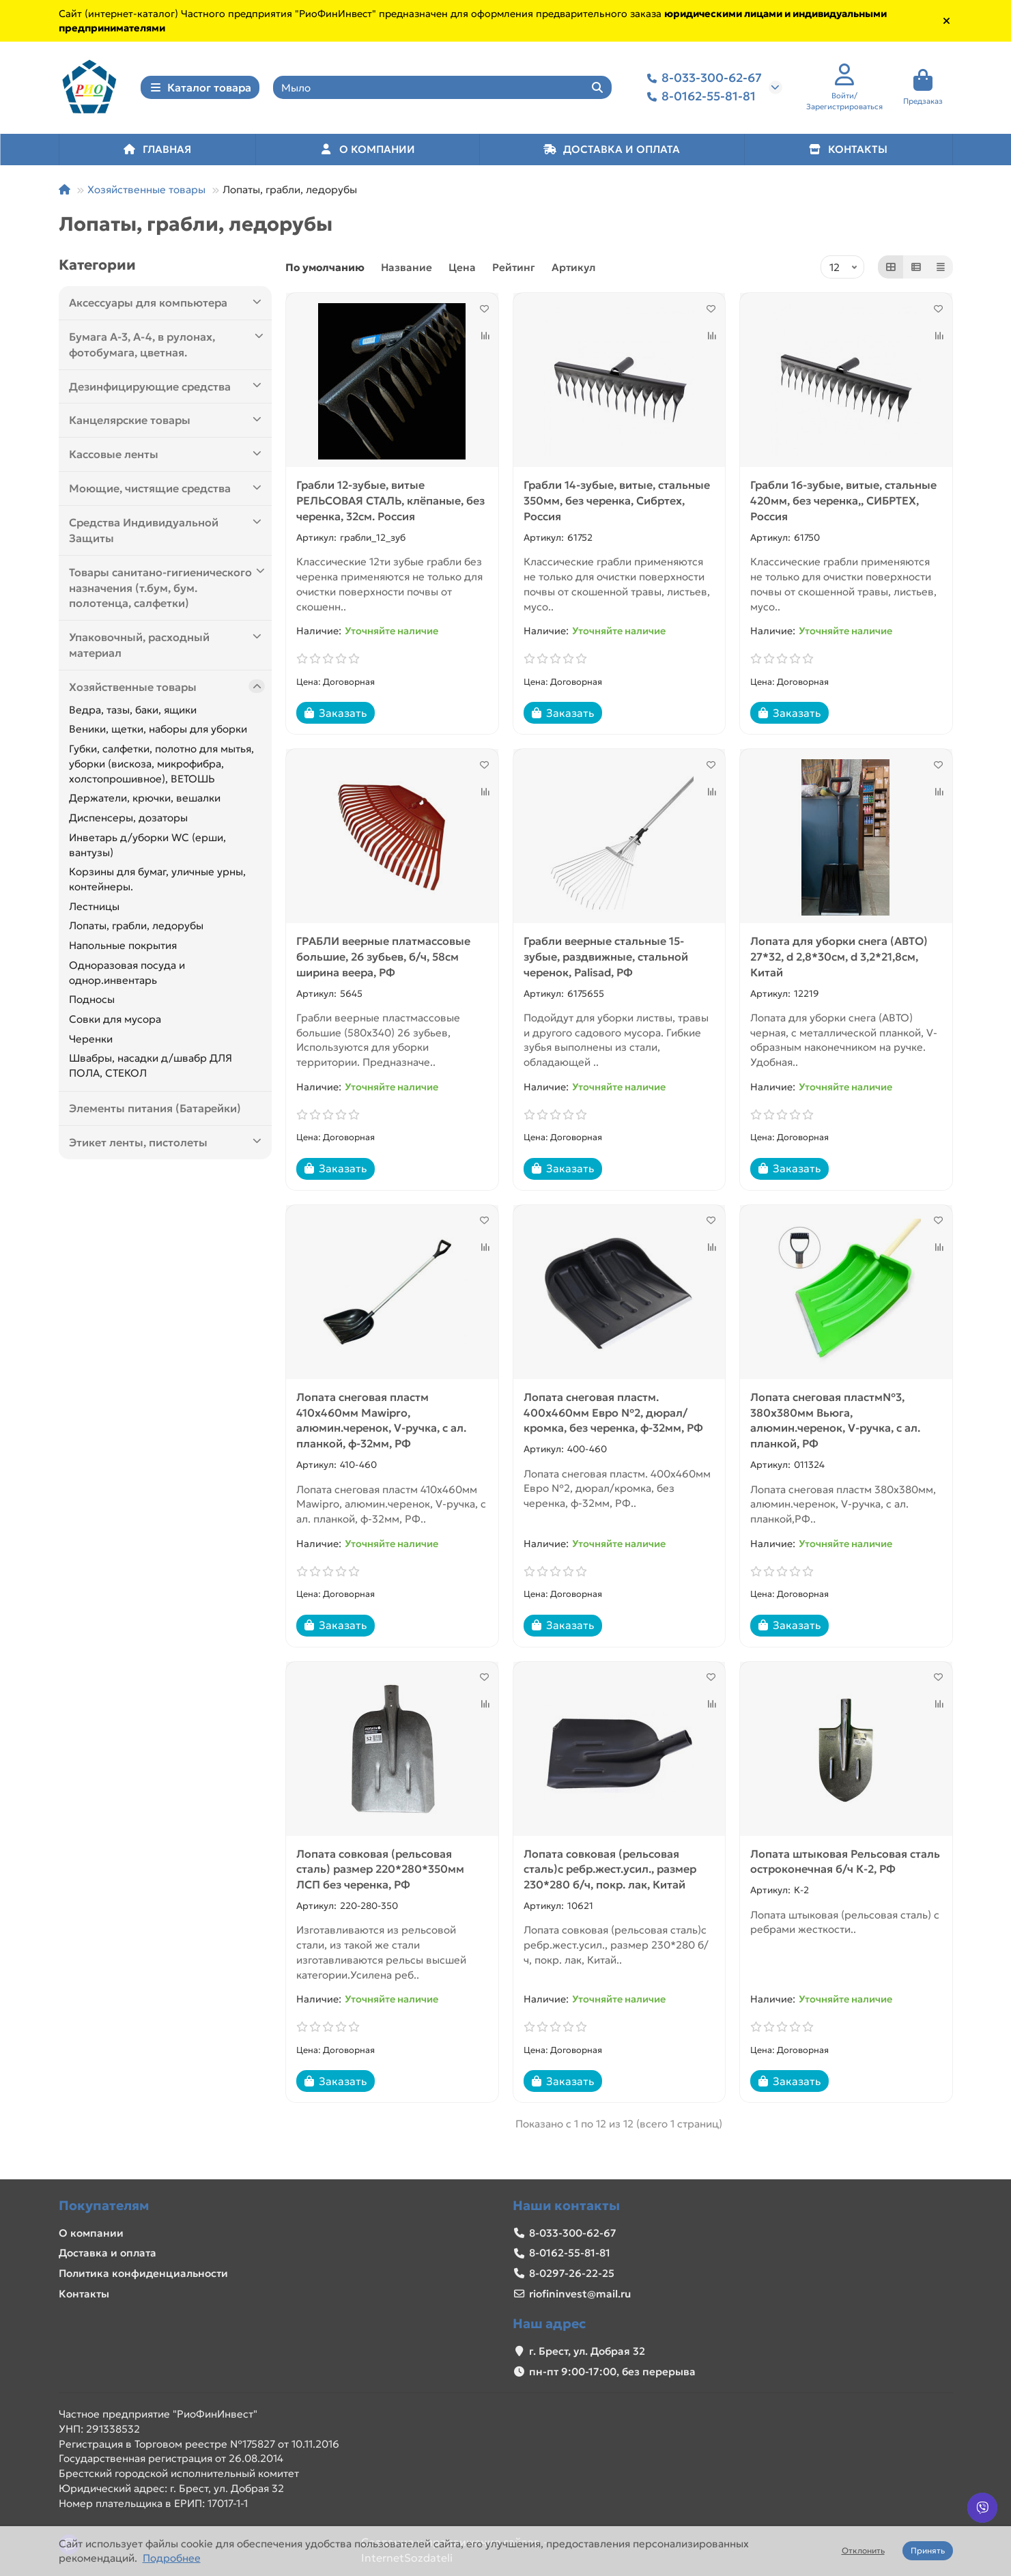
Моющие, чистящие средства (167, 491)
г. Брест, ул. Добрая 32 (587, 2351)
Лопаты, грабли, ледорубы (136, 928)
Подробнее (172, 2557)
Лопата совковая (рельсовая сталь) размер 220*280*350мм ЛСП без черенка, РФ (380, 1872)
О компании (91, 2232)
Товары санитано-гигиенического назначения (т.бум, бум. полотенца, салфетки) (167, 590)
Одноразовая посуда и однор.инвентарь (127, 976)
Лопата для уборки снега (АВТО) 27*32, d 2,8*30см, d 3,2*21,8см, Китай (839, 959)
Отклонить (863, 2550)
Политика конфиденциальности (143, 2273)
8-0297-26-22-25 (571, 2273)
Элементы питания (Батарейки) (155, 1111)
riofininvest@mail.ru (580, 2293)
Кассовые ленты (167, 457)
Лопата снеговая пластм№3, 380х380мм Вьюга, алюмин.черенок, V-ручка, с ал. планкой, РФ (835, 1423)
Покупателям (104, 2205)
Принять (928, 2550)
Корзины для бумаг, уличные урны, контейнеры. (157, 882)
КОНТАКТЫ (847, 151)
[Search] (442, 89)
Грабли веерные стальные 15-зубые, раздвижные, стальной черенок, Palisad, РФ (606, 959)
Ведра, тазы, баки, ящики (133, 712)
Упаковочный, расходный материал (167, 648)
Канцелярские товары (167, 423)
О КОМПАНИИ (367, 151)
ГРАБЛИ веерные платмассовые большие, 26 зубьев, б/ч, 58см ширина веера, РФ (383, 959)
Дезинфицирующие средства (167, 389)
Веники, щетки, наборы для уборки (158, 732)
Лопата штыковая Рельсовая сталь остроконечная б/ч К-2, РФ (845, 1864)
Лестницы (94, 909)
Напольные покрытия (123, 948)
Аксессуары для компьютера (167, 305)
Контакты (84, 2293)
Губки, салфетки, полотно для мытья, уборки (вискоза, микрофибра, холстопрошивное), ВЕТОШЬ (161, 767)
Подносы (92, 1002)
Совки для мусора (115, 1022)
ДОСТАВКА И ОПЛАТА (611, 151)
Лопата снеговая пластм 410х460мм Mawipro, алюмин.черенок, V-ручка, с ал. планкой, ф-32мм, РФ (381, 1423)
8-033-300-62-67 (702, 80)
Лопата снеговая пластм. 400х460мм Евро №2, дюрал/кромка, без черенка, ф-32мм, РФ (613, 1415)
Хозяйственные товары (146, 192)
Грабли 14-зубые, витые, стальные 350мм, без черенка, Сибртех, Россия (617, 503)
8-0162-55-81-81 (699, 98)
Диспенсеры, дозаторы (128, 821)
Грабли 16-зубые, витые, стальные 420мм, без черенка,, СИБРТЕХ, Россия (843, 503)
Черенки (91, 1041)
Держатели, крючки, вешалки (144, 801)
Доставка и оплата (107, 2252)
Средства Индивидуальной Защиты (167, 533)
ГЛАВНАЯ (157, 151)
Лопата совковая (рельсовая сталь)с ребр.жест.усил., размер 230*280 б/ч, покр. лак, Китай (610, 1872)
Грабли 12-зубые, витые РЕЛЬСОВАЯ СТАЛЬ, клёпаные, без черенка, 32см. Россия (390, 503)
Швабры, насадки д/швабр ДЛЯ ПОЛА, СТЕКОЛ (150, 1069)
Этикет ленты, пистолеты (167, 1144)
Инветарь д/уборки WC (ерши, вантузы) (147, 848)
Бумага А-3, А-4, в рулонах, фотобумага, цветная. (167, 347)
